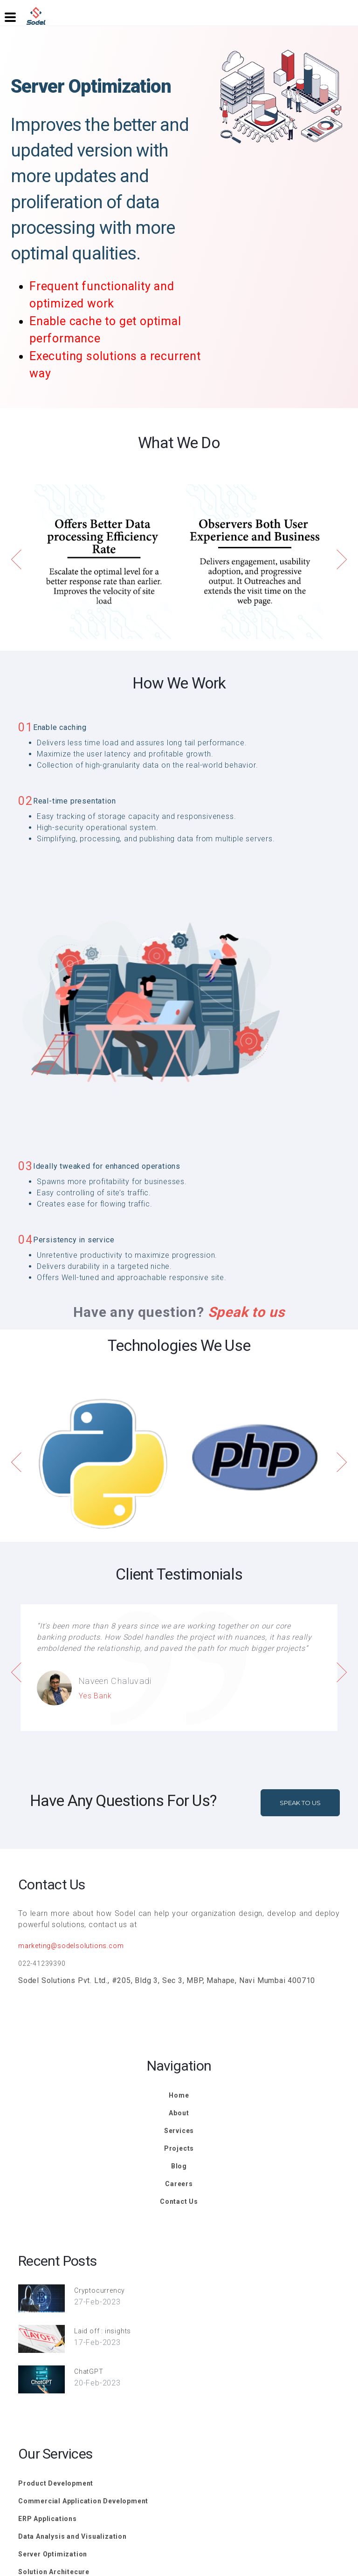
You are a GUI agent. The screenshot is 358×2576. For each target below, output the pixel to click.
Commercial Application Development (83, 2501)
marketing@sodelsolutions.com (71, 1945)
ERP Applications (47, 2518)
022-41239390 (42, 1963)
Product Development (55, 2483)
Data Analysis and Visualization (72, 2536)
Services (179, 2130)
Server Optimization (52, 2554)
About (179, 2113)
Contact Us (179, 2201)
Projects (179, 2148)
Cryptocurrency (99, 2290)
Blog (179, 2166)
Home (179, 2095)
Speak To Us (300, 1802)
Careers (179, 2184)
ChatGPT (88, 2371)
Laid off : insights (102, 2331)
